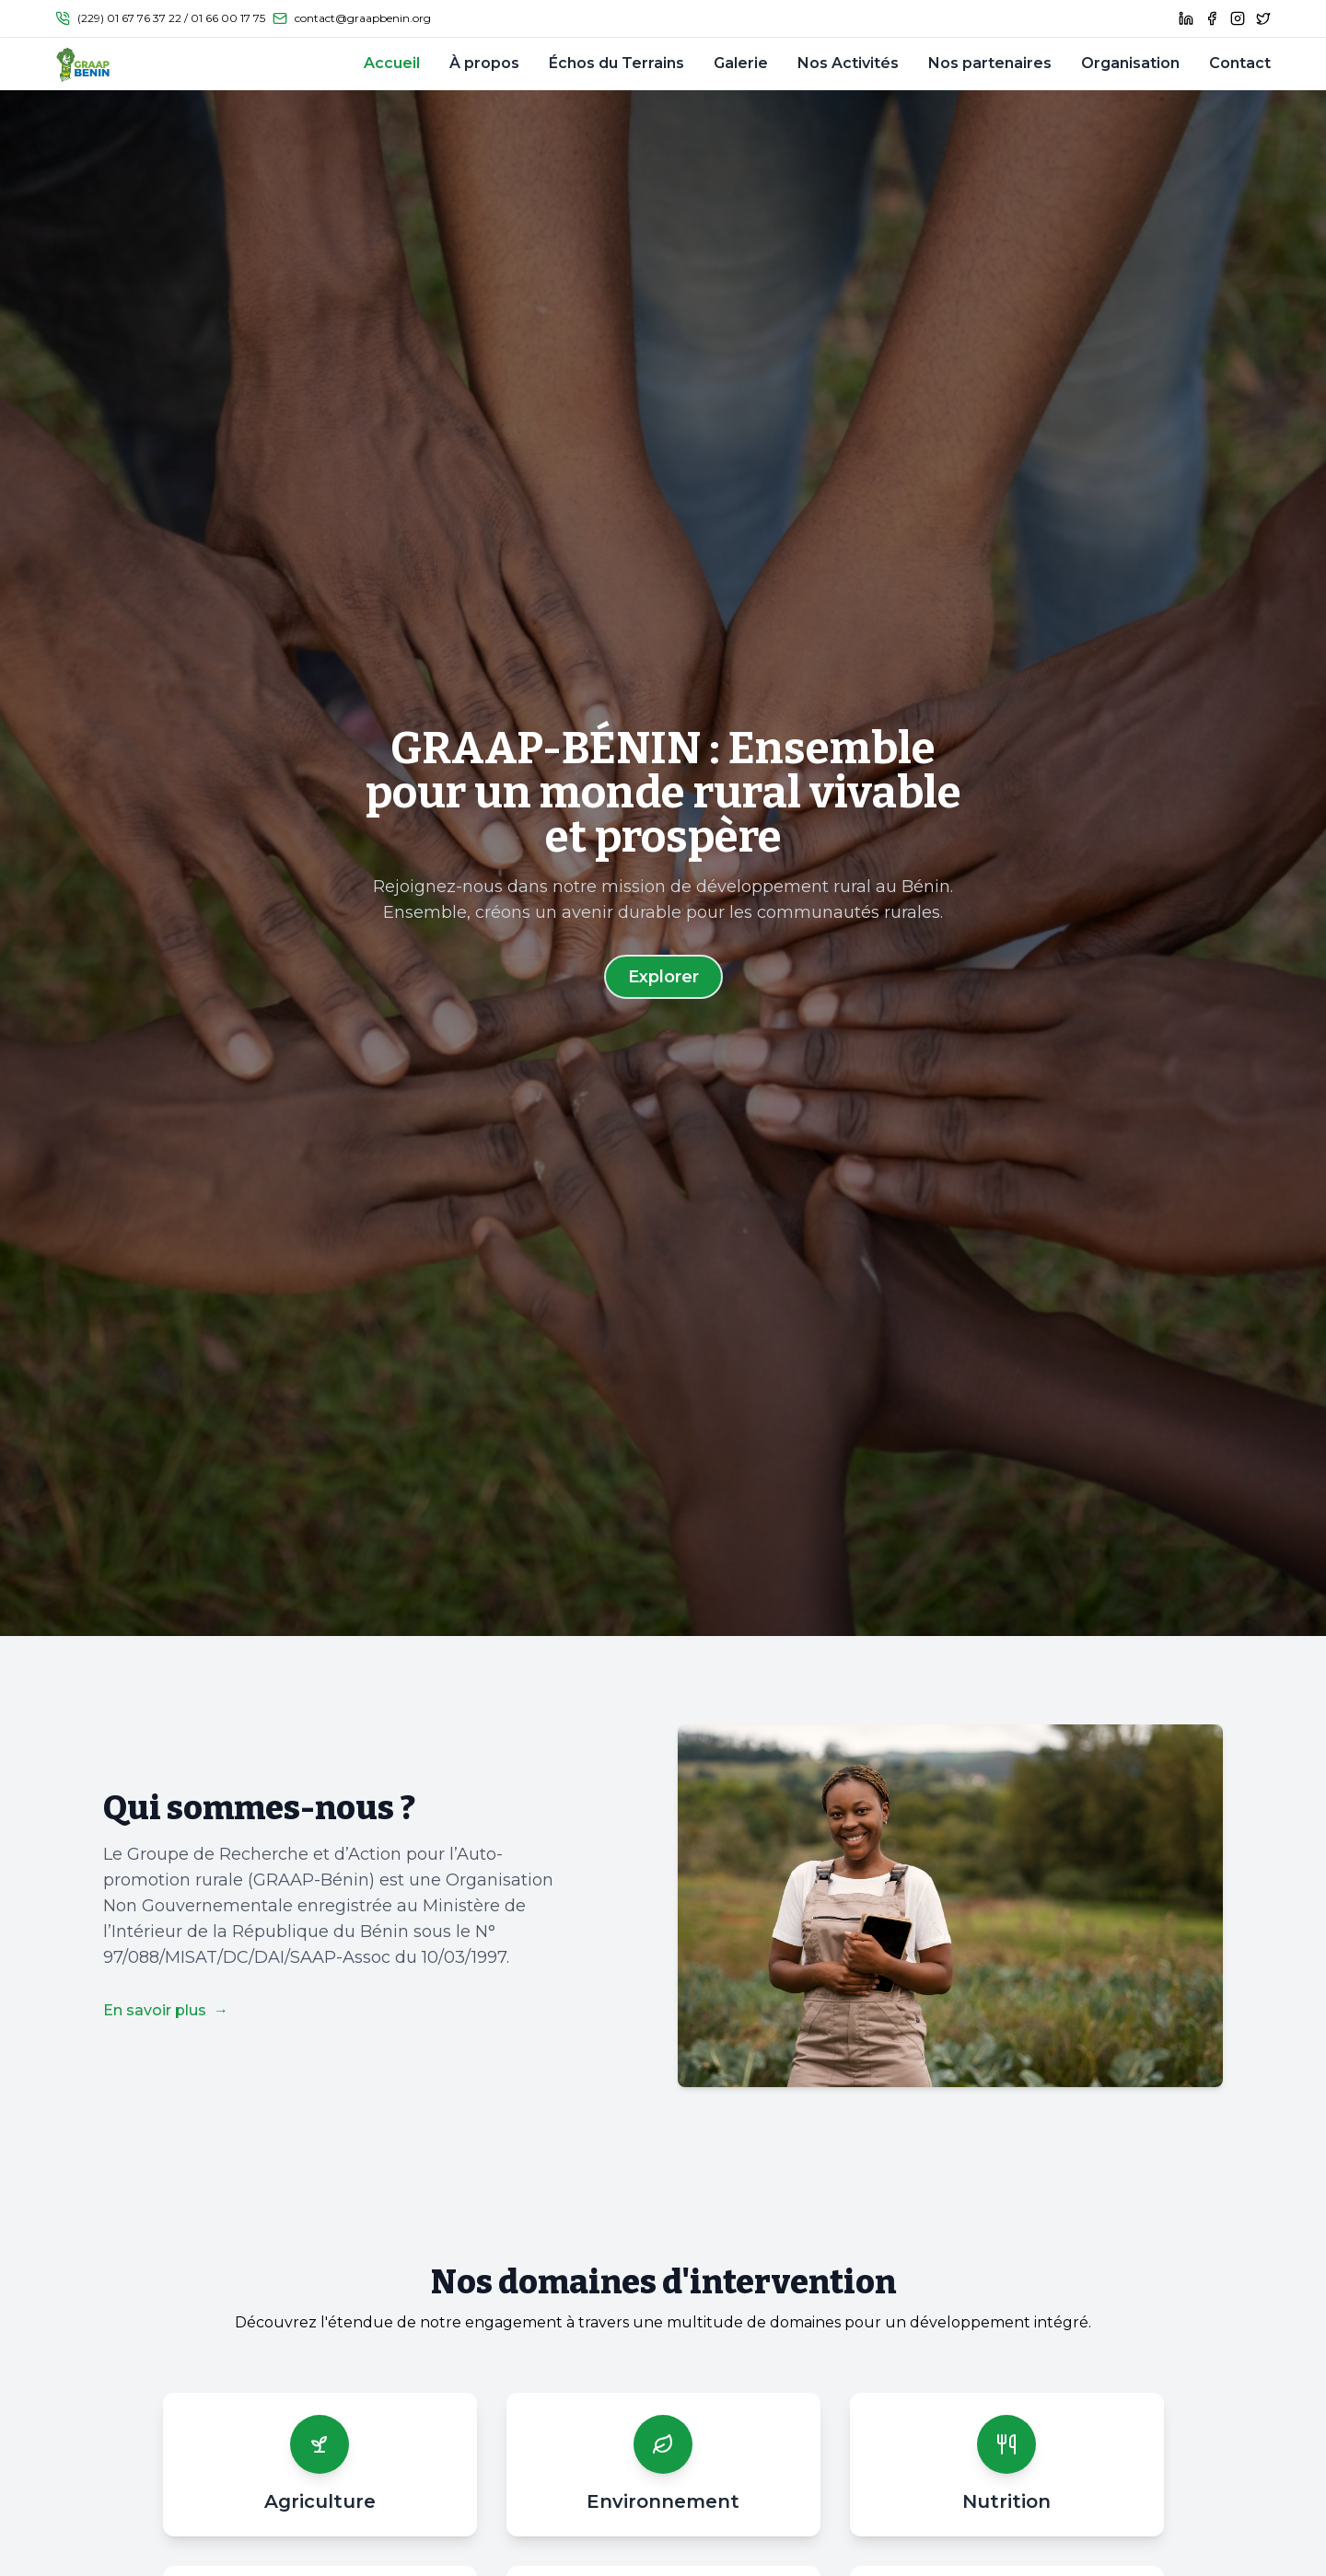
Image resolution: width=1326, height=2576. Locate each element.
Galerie (741, 63)
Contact (1240, 63)
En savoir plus (165, 2010)
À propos (484, 63)
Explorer (663, 977)
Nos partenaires (990, 63)
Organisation (1130, 63)
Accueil (392, 63)
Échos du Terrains (616, 63)
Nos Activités (848, 63)
